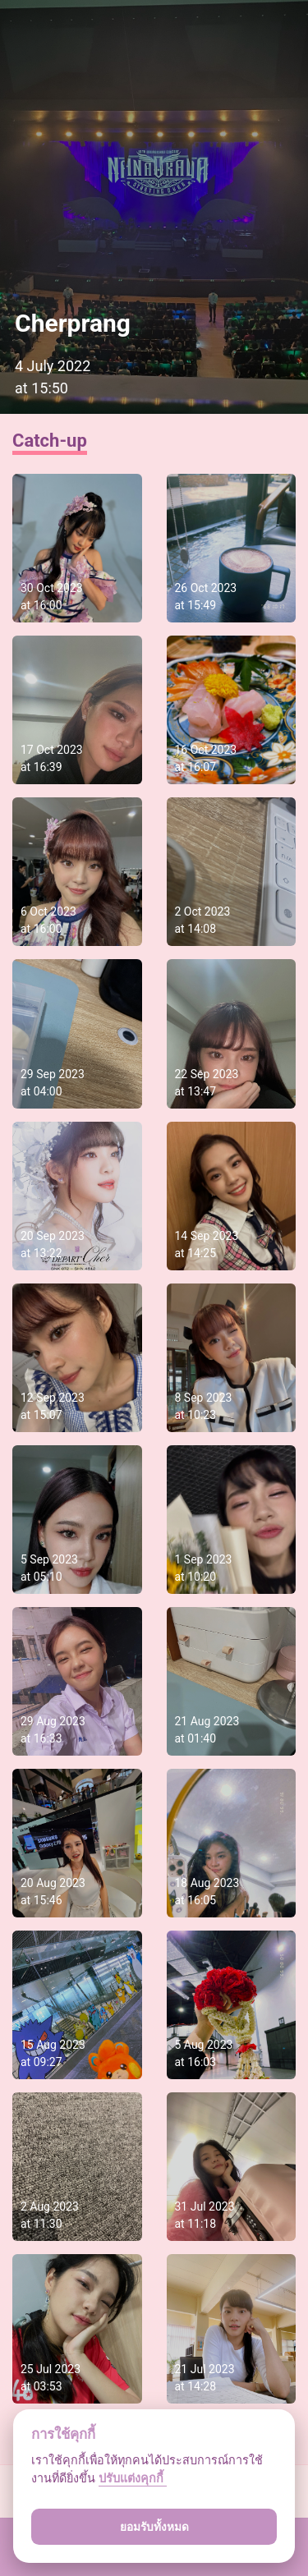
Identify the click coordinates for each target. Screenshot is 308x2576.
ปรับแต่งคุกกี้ (133, 2479)
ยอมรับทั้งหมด (154, 2526)
